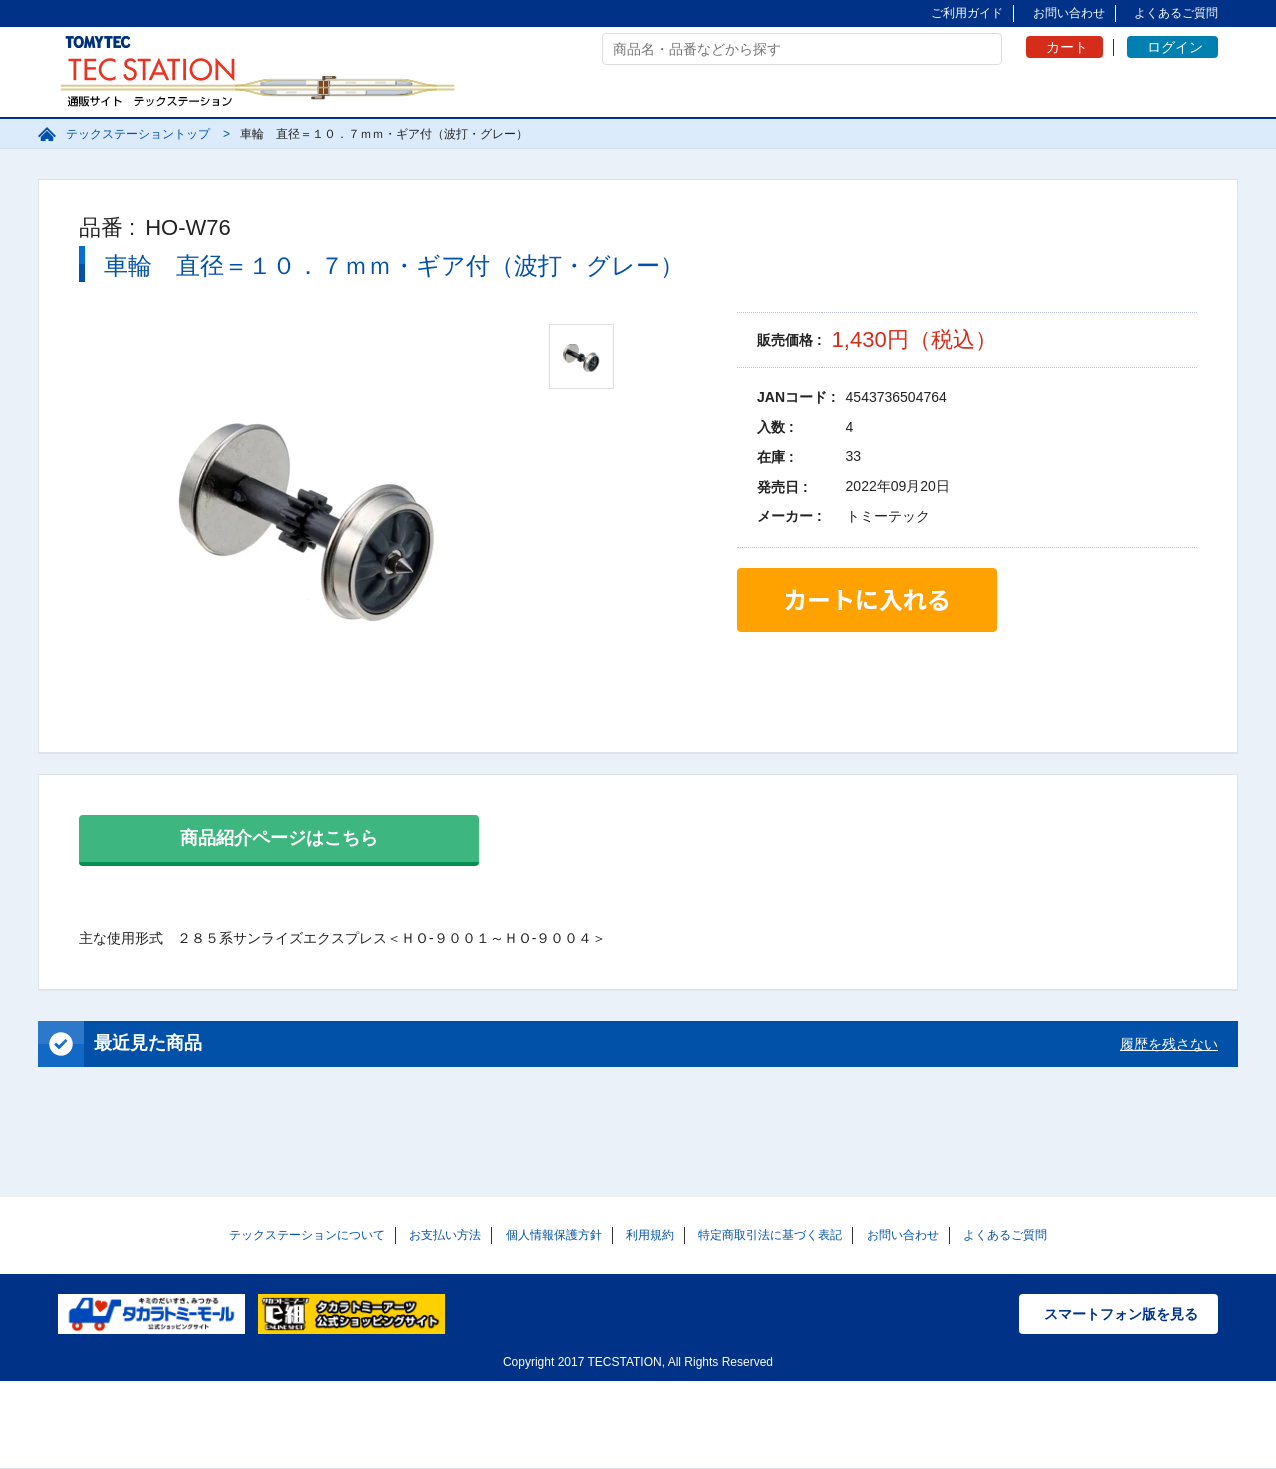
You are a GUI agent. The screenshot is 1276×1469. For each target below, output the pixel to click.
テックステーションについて (307, 1235)
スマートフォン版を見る (1121, 1314)
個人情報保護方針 (554, 1235)
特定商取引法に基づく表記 (770, 1235)
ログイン (1175, 47)
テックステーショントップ (138, 134)
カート (1067, 47)
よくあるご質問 (1176, 13)
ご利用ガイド (967, 13)
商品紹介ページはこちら (279, 838)
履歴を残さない (1169, 1044)
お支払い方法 (445, 1235)
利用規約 (650, 1235)
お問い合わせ (1069, 13)
